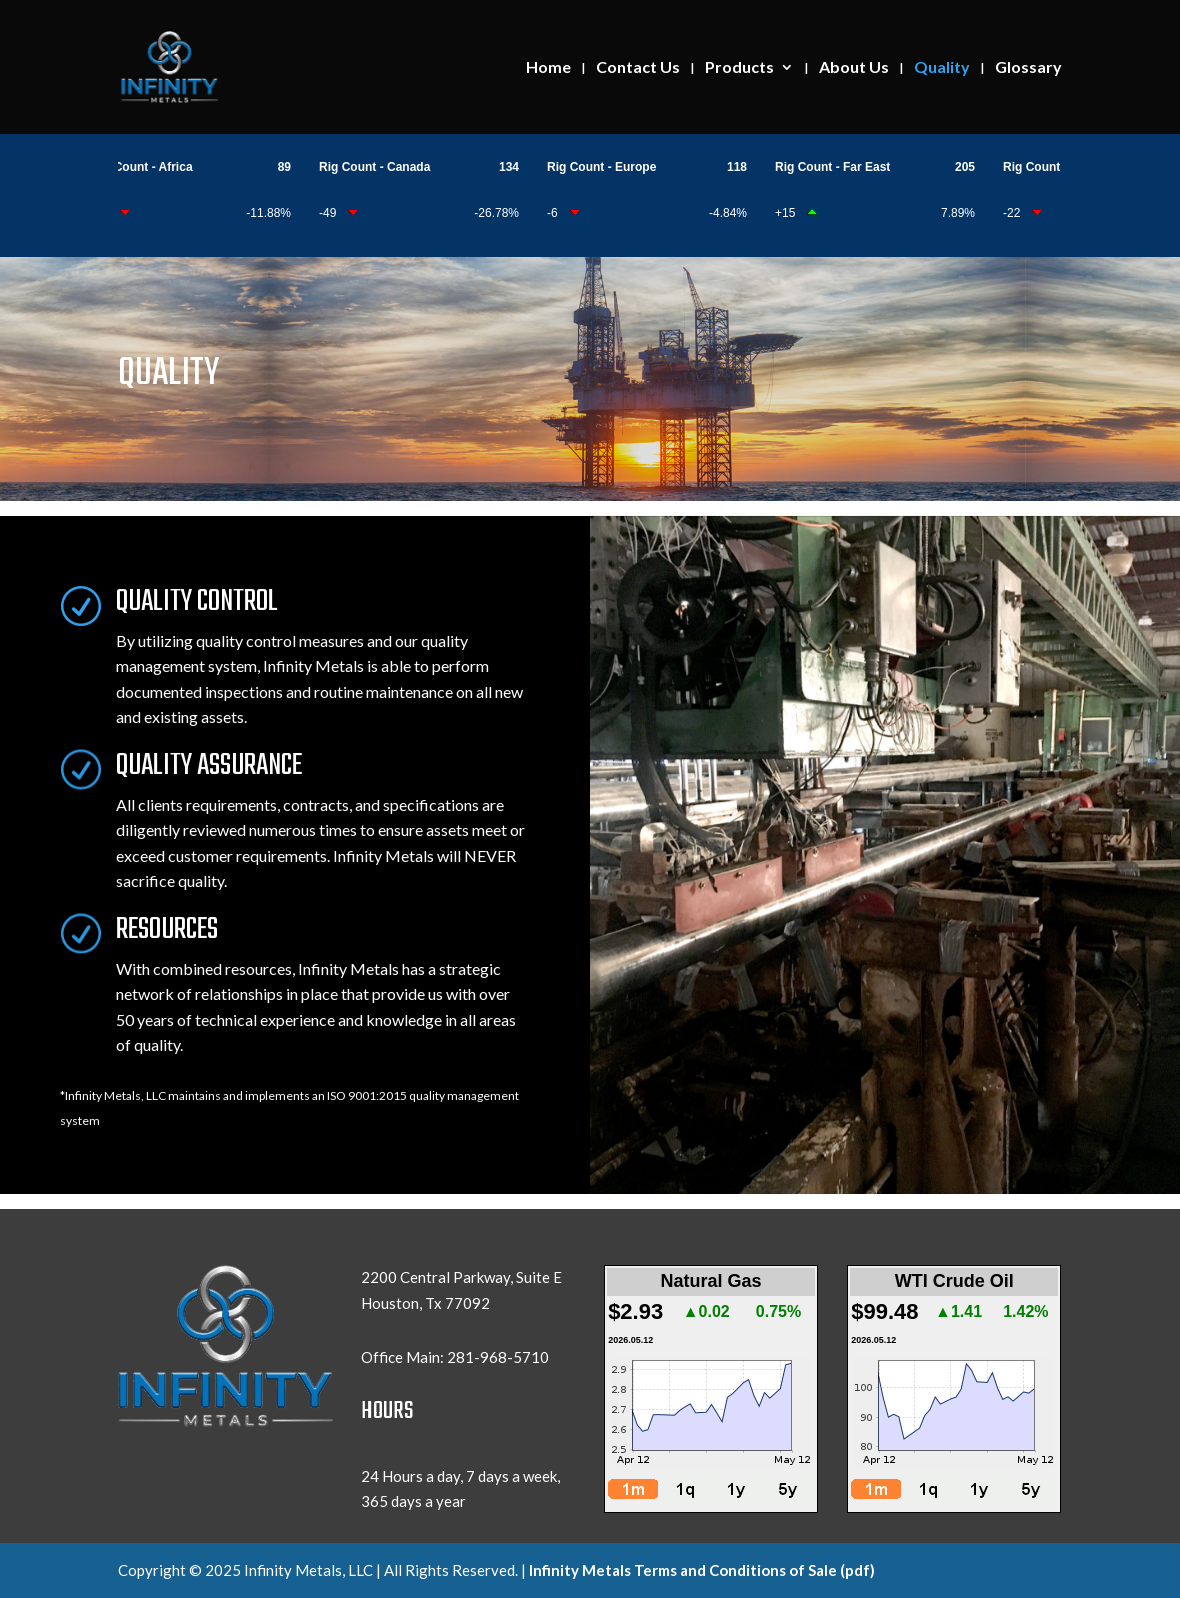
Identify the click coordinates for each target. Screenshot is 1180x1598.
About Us (854, 68)
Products (739, 68)
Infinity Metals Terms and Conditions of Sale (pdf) (702, 1570)
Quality (942, 68)
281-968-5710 (498, 1357)
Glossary (1028, 68)
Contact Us (638, 68)
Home (548, 68)
